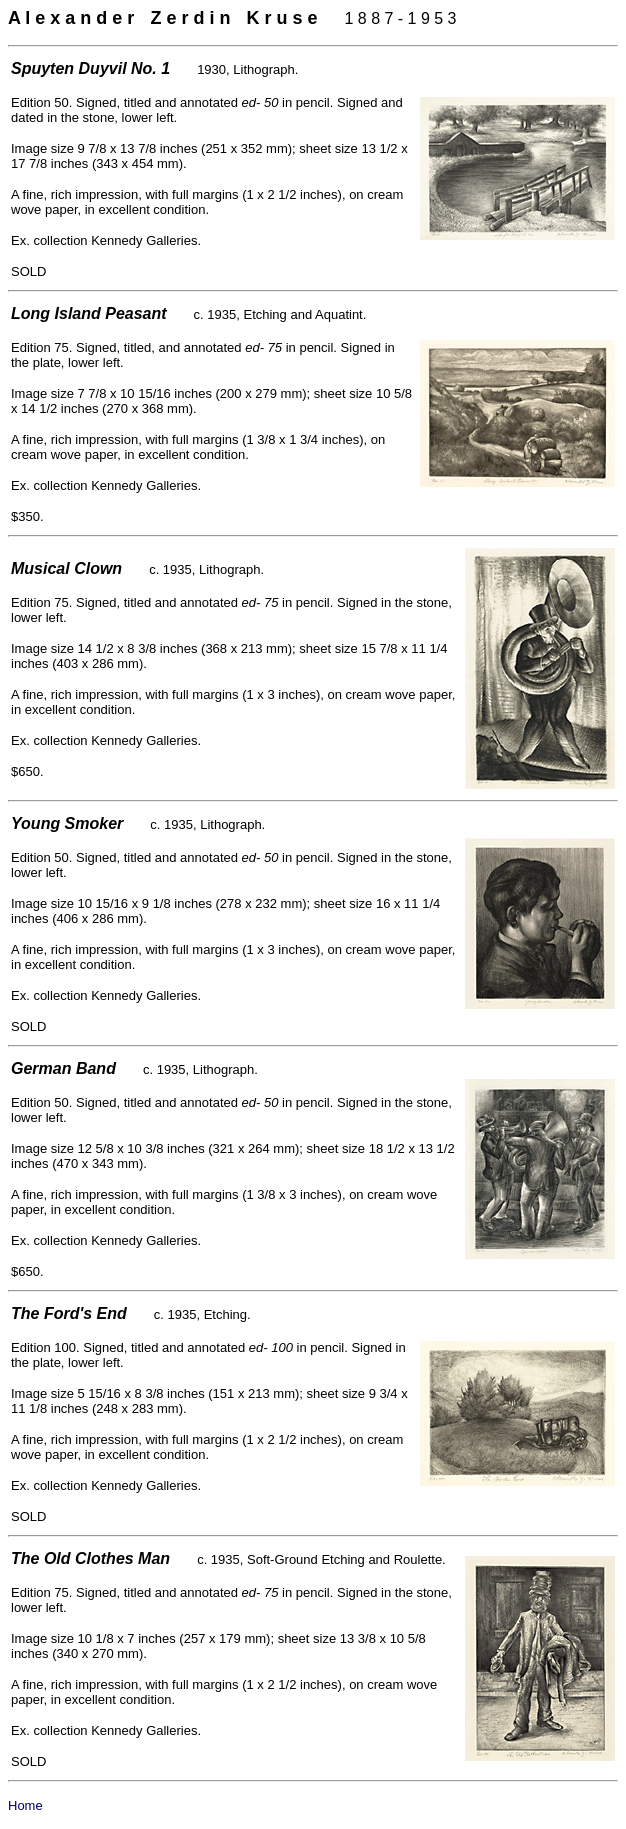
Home (25, 1805)
